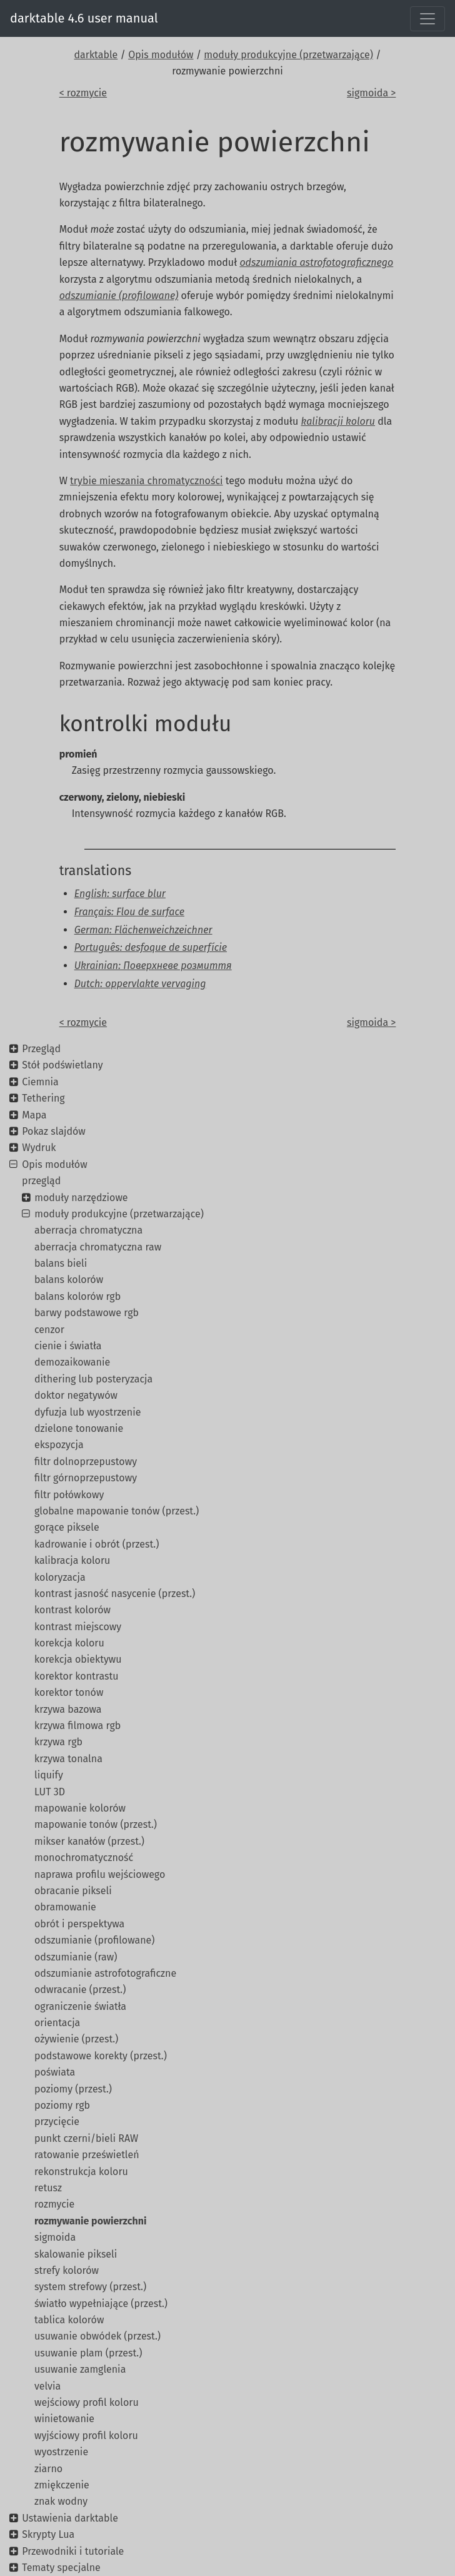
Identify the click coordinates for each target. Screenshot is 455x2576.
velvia (47, 2386)
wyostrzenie (61, 2452)
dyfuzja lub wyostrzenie (87, 1412)
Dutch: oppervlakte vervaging (140, 984)
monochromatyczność (83, 1858)
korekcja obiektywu (78, 1659)
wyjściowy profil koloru (86, 2436)
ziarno (48, 2469)
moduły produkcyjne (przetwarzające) (288, 55)
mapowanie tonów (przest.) (95, 1824)
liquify (48, 1775)
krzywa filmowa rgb (77, 1726)
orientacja (57, 2023)
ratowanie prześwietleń (86, 2155)
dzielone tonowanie (78, 1428)
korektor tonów (68, 1692)
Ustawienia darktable (70, 2518)
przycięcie (56, 2121)
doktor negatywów (76, 1395)
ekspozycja (59, 1445)
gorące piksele (66, 1527)
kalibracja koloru (72, 1560)
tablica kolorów (69, 2320)
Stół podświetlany (62, 1065)
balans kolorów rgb (77, 1296)
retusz (48, 2188)
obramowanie (65, 1907)
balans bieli (60, 1263)
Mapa (34, 1115)
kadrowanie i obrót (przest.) (96, 1544)
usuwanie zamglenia (80, 2369)
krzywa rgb (58, 1742)
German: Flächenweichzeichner (143, 930)
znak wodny (61, 2501)
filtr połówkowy (69, 1495)
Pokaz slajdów (54, 1131)
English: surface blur (120, 894)
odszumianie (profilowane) (94, 1940)
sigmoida (55, 2237)
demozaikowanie (72, 1362)
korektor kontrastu (76, 1676)
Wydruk (39, 1148)
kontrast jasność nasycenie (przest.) (114, 1594)
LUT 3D (49, 1792)
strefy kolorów (66, 2270)
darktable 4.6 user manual (84, 18)
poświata (54, 2072)
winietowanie (64, 2419)
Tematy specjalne (61, 2567)
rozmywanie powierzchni (90, 2221)
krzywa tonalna (68, 1759)
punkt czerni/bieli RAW (86, 2138)
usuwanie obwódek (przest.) (97, 2336)
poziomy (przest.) (73, 2089)
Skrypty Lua (48, 2534)
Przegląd (41, 1049)
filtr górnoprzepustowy (85, 1478)
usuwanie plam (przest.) (88, 2353)
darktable (96, 55)
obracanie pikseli (73, 1891)
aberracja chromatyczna (88, 1230)
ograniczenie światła (80, 2006)
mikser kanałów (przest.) (89, 1841)
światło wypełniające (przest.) (101, 2304)
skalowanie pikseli (75, 2254)
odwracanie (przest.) (80, 1989)
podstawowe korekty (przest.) (100, 2056)
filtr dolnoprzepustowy (85, 1462)
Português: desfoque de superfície (150, 947)
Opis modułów (160, 55)
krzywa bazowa (68, 1709)
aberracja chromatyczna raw (97, 1247)
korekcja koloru (69, 1643)
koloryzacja (60, 1577)
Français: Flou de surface (129, 912)
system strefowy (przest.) (90, 2287)
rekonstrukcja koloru (81, 2172)
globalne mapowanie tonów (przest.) (116, 1511)
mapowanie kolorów (80, 1808)
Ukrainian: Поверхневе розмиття (153, 965)
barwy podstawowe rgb (86, 1313)
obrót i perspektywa (79, 1924)
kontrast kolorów (72, 1610)
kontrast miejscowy (77, 1627)
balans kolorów (68, 1279)
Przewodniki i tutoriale (73, 2551)
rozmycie (54, 2204)
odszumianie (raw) (75, 1957)
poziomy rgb (62, 2105)
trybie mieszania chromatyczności (146, 481)
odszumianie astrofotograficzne (105, 1973)
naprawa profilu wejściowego (99, 1874)
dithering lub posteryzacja (93, 1379)
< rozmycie (83, 93)
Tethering (43, 1098)
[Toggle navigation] (427, 18)
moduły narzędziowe (81, 1198)
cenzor (49, 1330)
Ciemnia (40, 1082)
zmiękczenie (61, 2485)
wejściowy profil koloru (86, 2402)
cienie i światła (68, 1346)
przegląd (41, 1181)
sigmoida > (371, 93)
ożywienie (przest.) (76, 2039)
